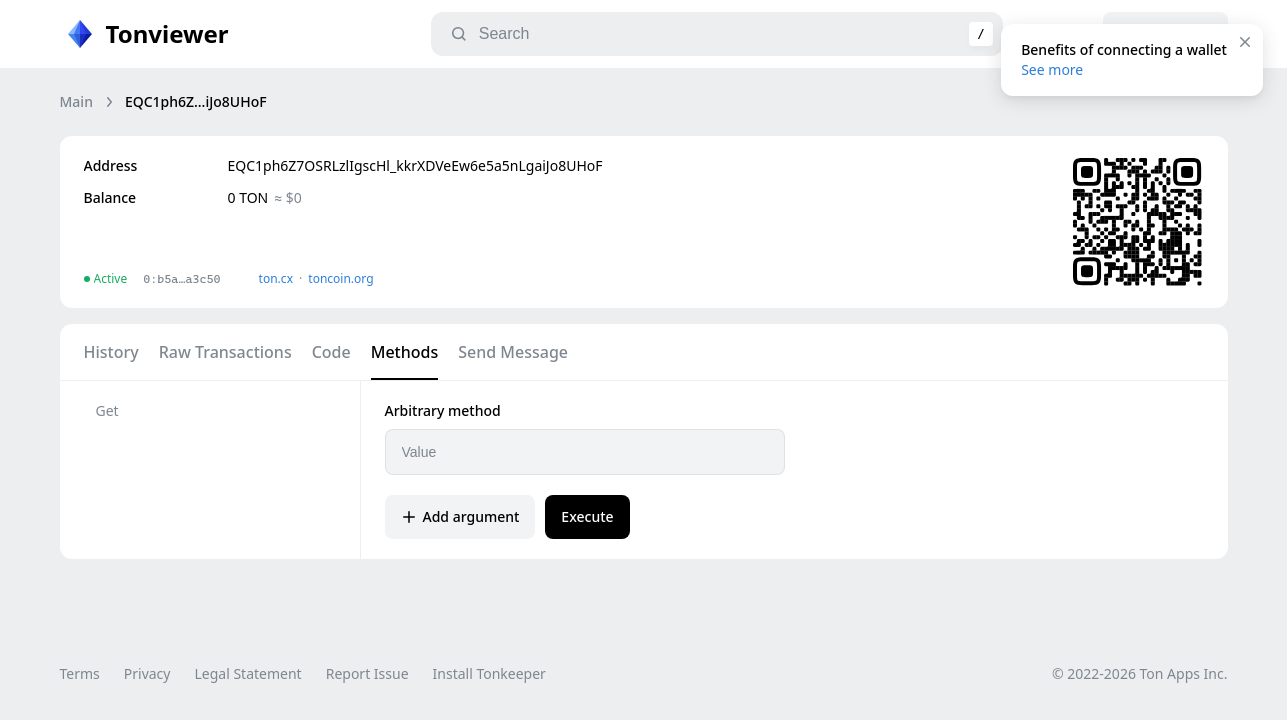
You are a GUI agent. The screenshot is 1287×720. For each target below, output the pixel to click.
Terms (80, 673)
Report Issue (367, 673)
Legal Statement (247, 673)
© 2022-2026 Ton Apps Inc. (1139, 673)
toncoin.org (340, 278)
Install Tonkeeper (489, 673)
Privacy (147, 673)
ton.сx (276, 278)
